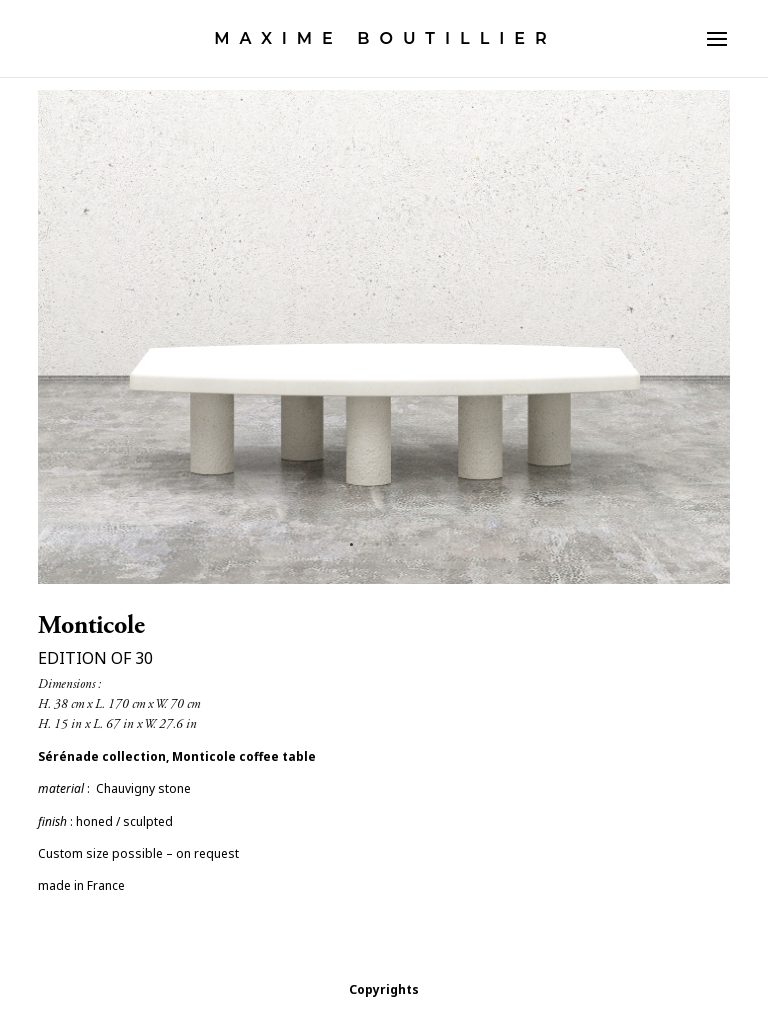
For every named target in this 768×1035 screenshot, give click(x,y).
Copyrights (384, 989)
